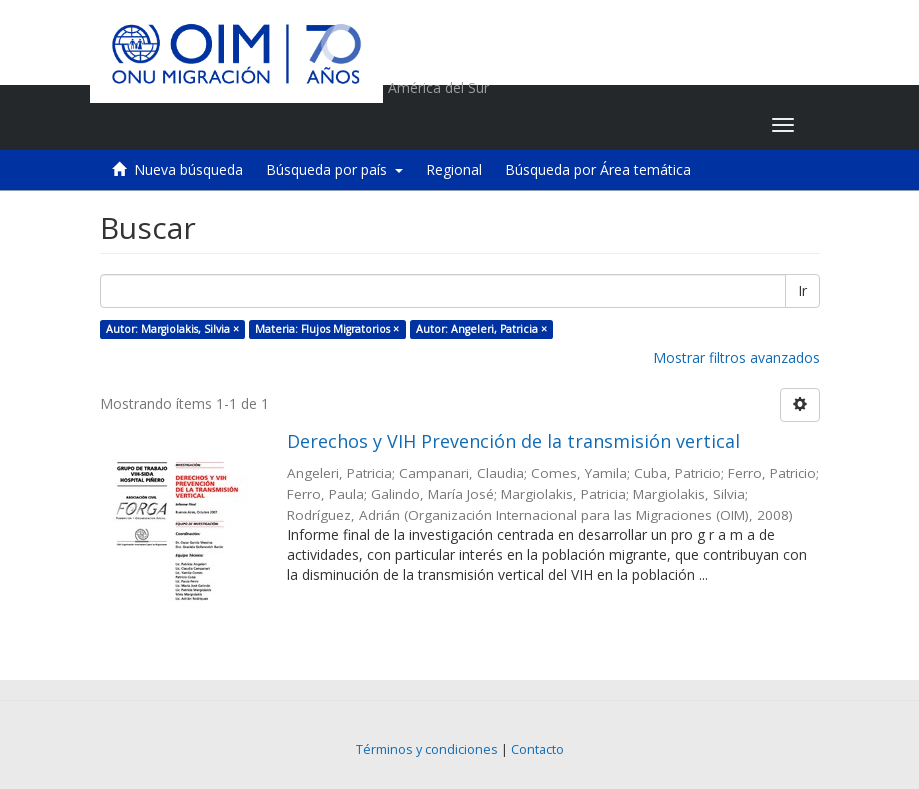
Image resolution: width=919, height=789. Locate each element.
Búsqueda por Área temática (598, 169)
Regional (454, 169)
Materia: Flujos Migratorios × (327, 329)
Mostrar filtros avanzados (736, 357)
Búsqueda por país (334, 169)
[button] (631, 125)
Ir (802, 290)
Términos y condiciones (427, 749)
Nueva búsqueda (188, 169)
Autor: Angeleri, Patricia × (481, 329)
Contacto (537, 749)
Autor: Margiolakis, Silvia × (172, 329)
